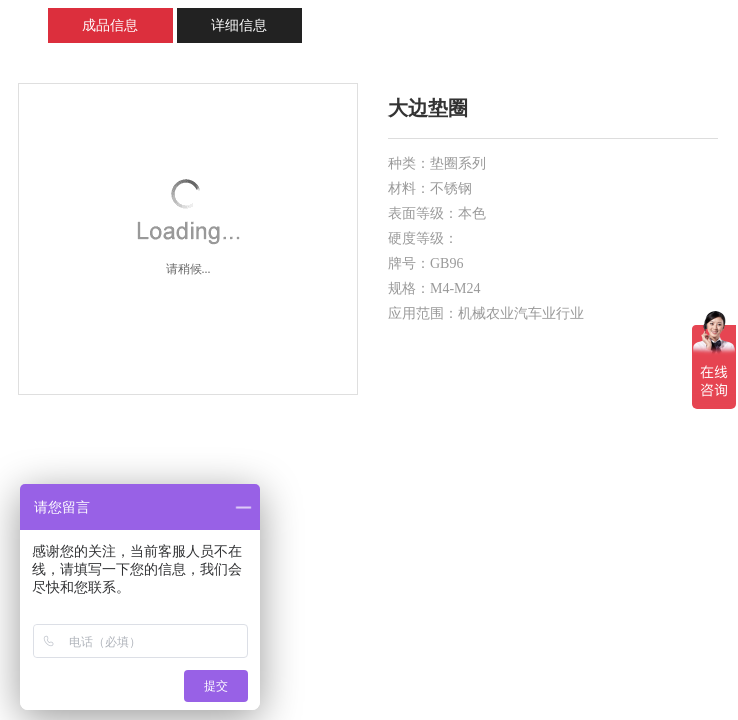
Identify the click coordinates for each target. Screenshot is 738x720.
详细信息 (239, 25)
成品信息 (110, 25)
